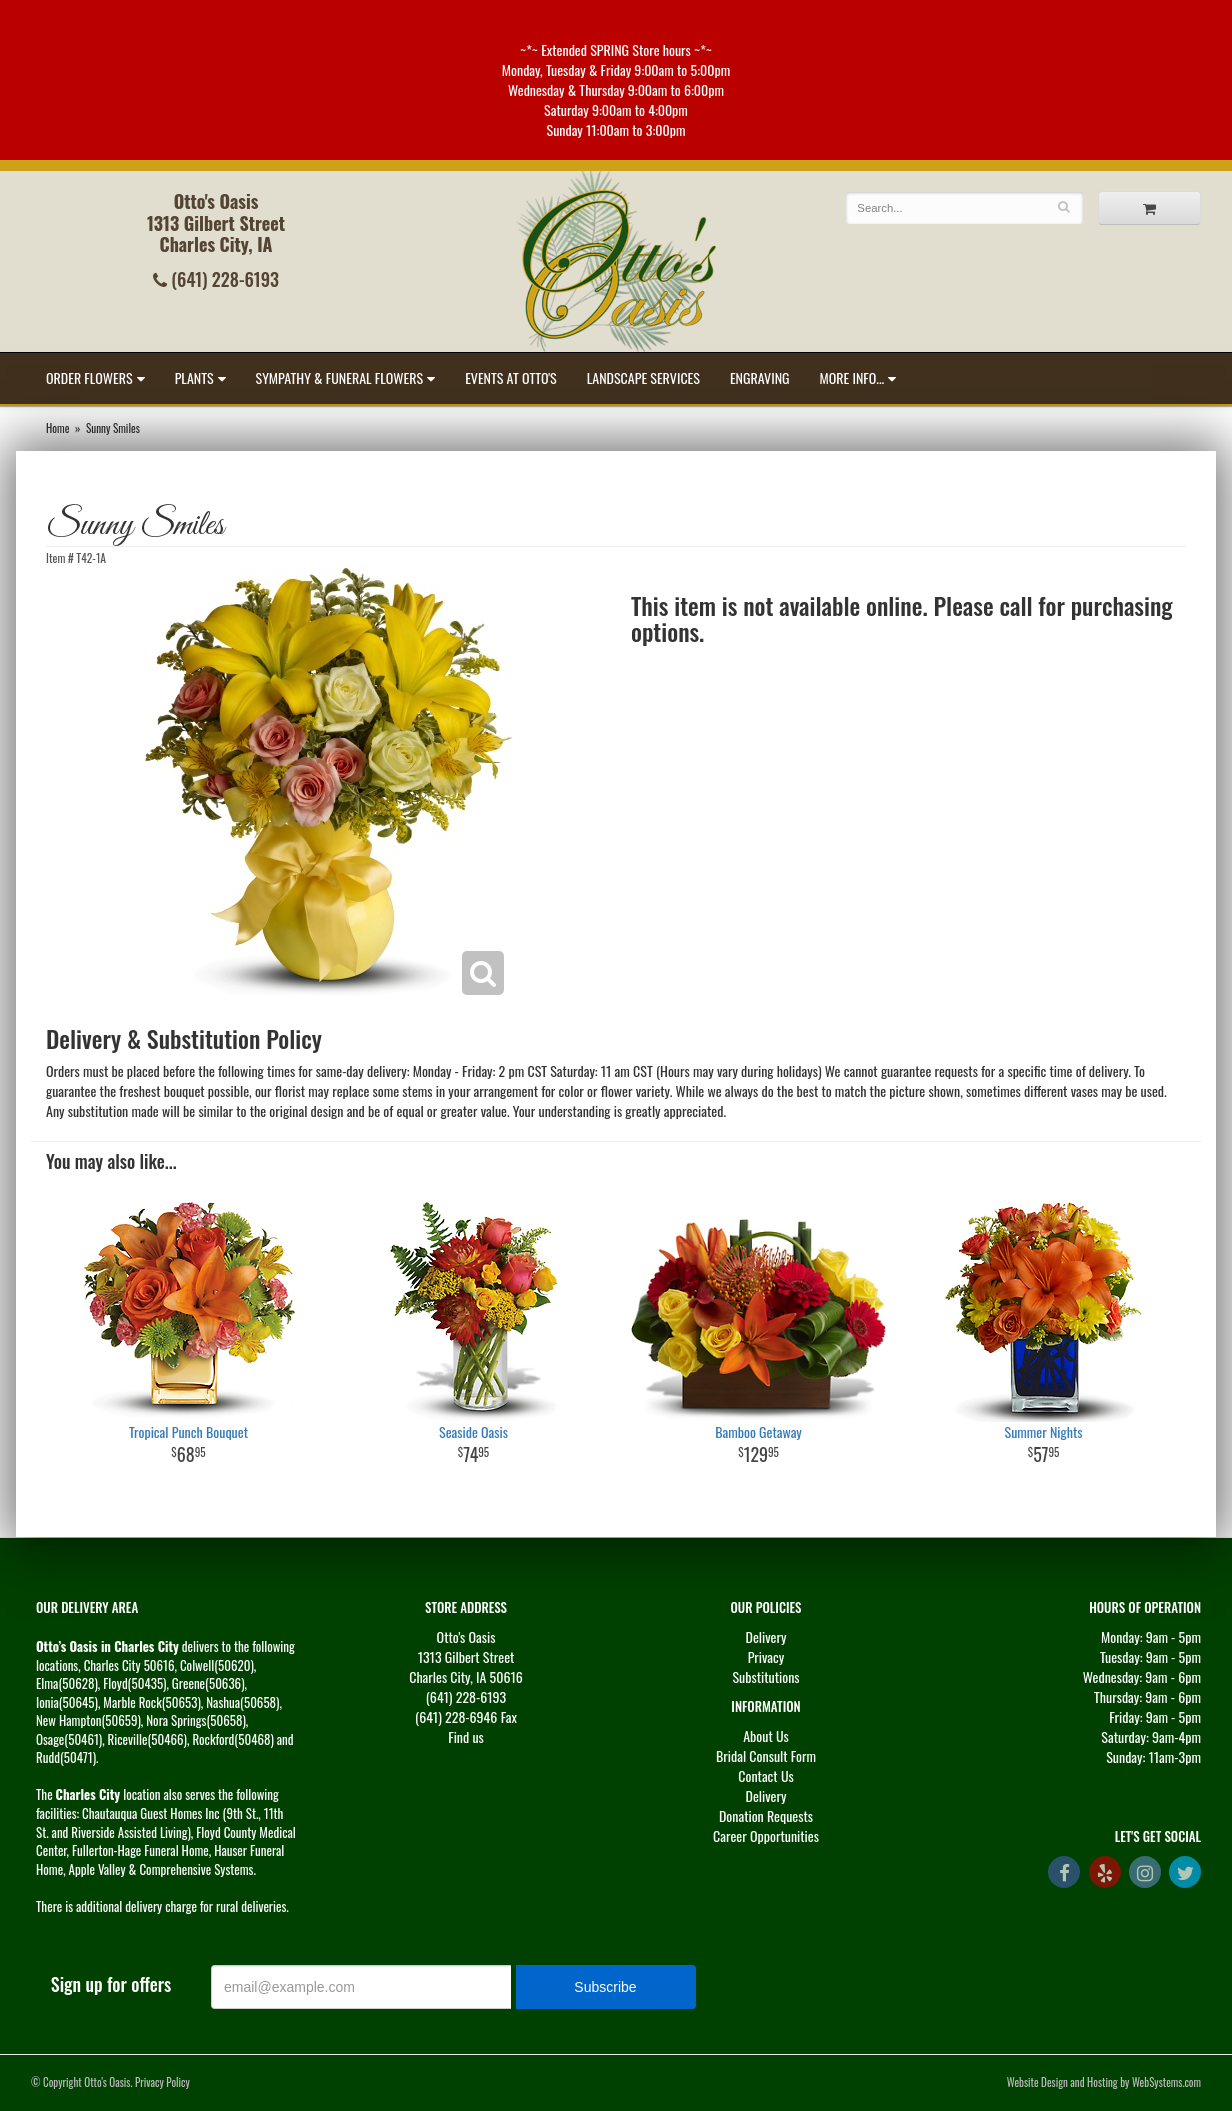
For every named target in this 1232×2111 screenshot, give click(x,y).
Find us (466, 1736)
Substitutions (765, 1676)
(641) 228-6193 (216, 279)
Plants (194, 377)
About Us (766, 1735)
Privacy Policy (162, 2082)
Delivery (766, 1636)
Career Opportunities (766, 1835)
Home (57, 428)
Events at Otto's (511, 377)
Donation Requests (766, 1815)
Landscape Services (643, 377)
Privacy (766, 1656)
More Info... (852, 377)
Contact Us (765, 1775)
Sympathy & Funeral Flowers (340, 377)
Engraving (760, 377)
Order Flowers (89, 377)
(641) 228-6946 (456, 1716)
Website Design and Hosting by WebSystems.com (1104, 2082)
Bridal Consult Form (766, 1755)
